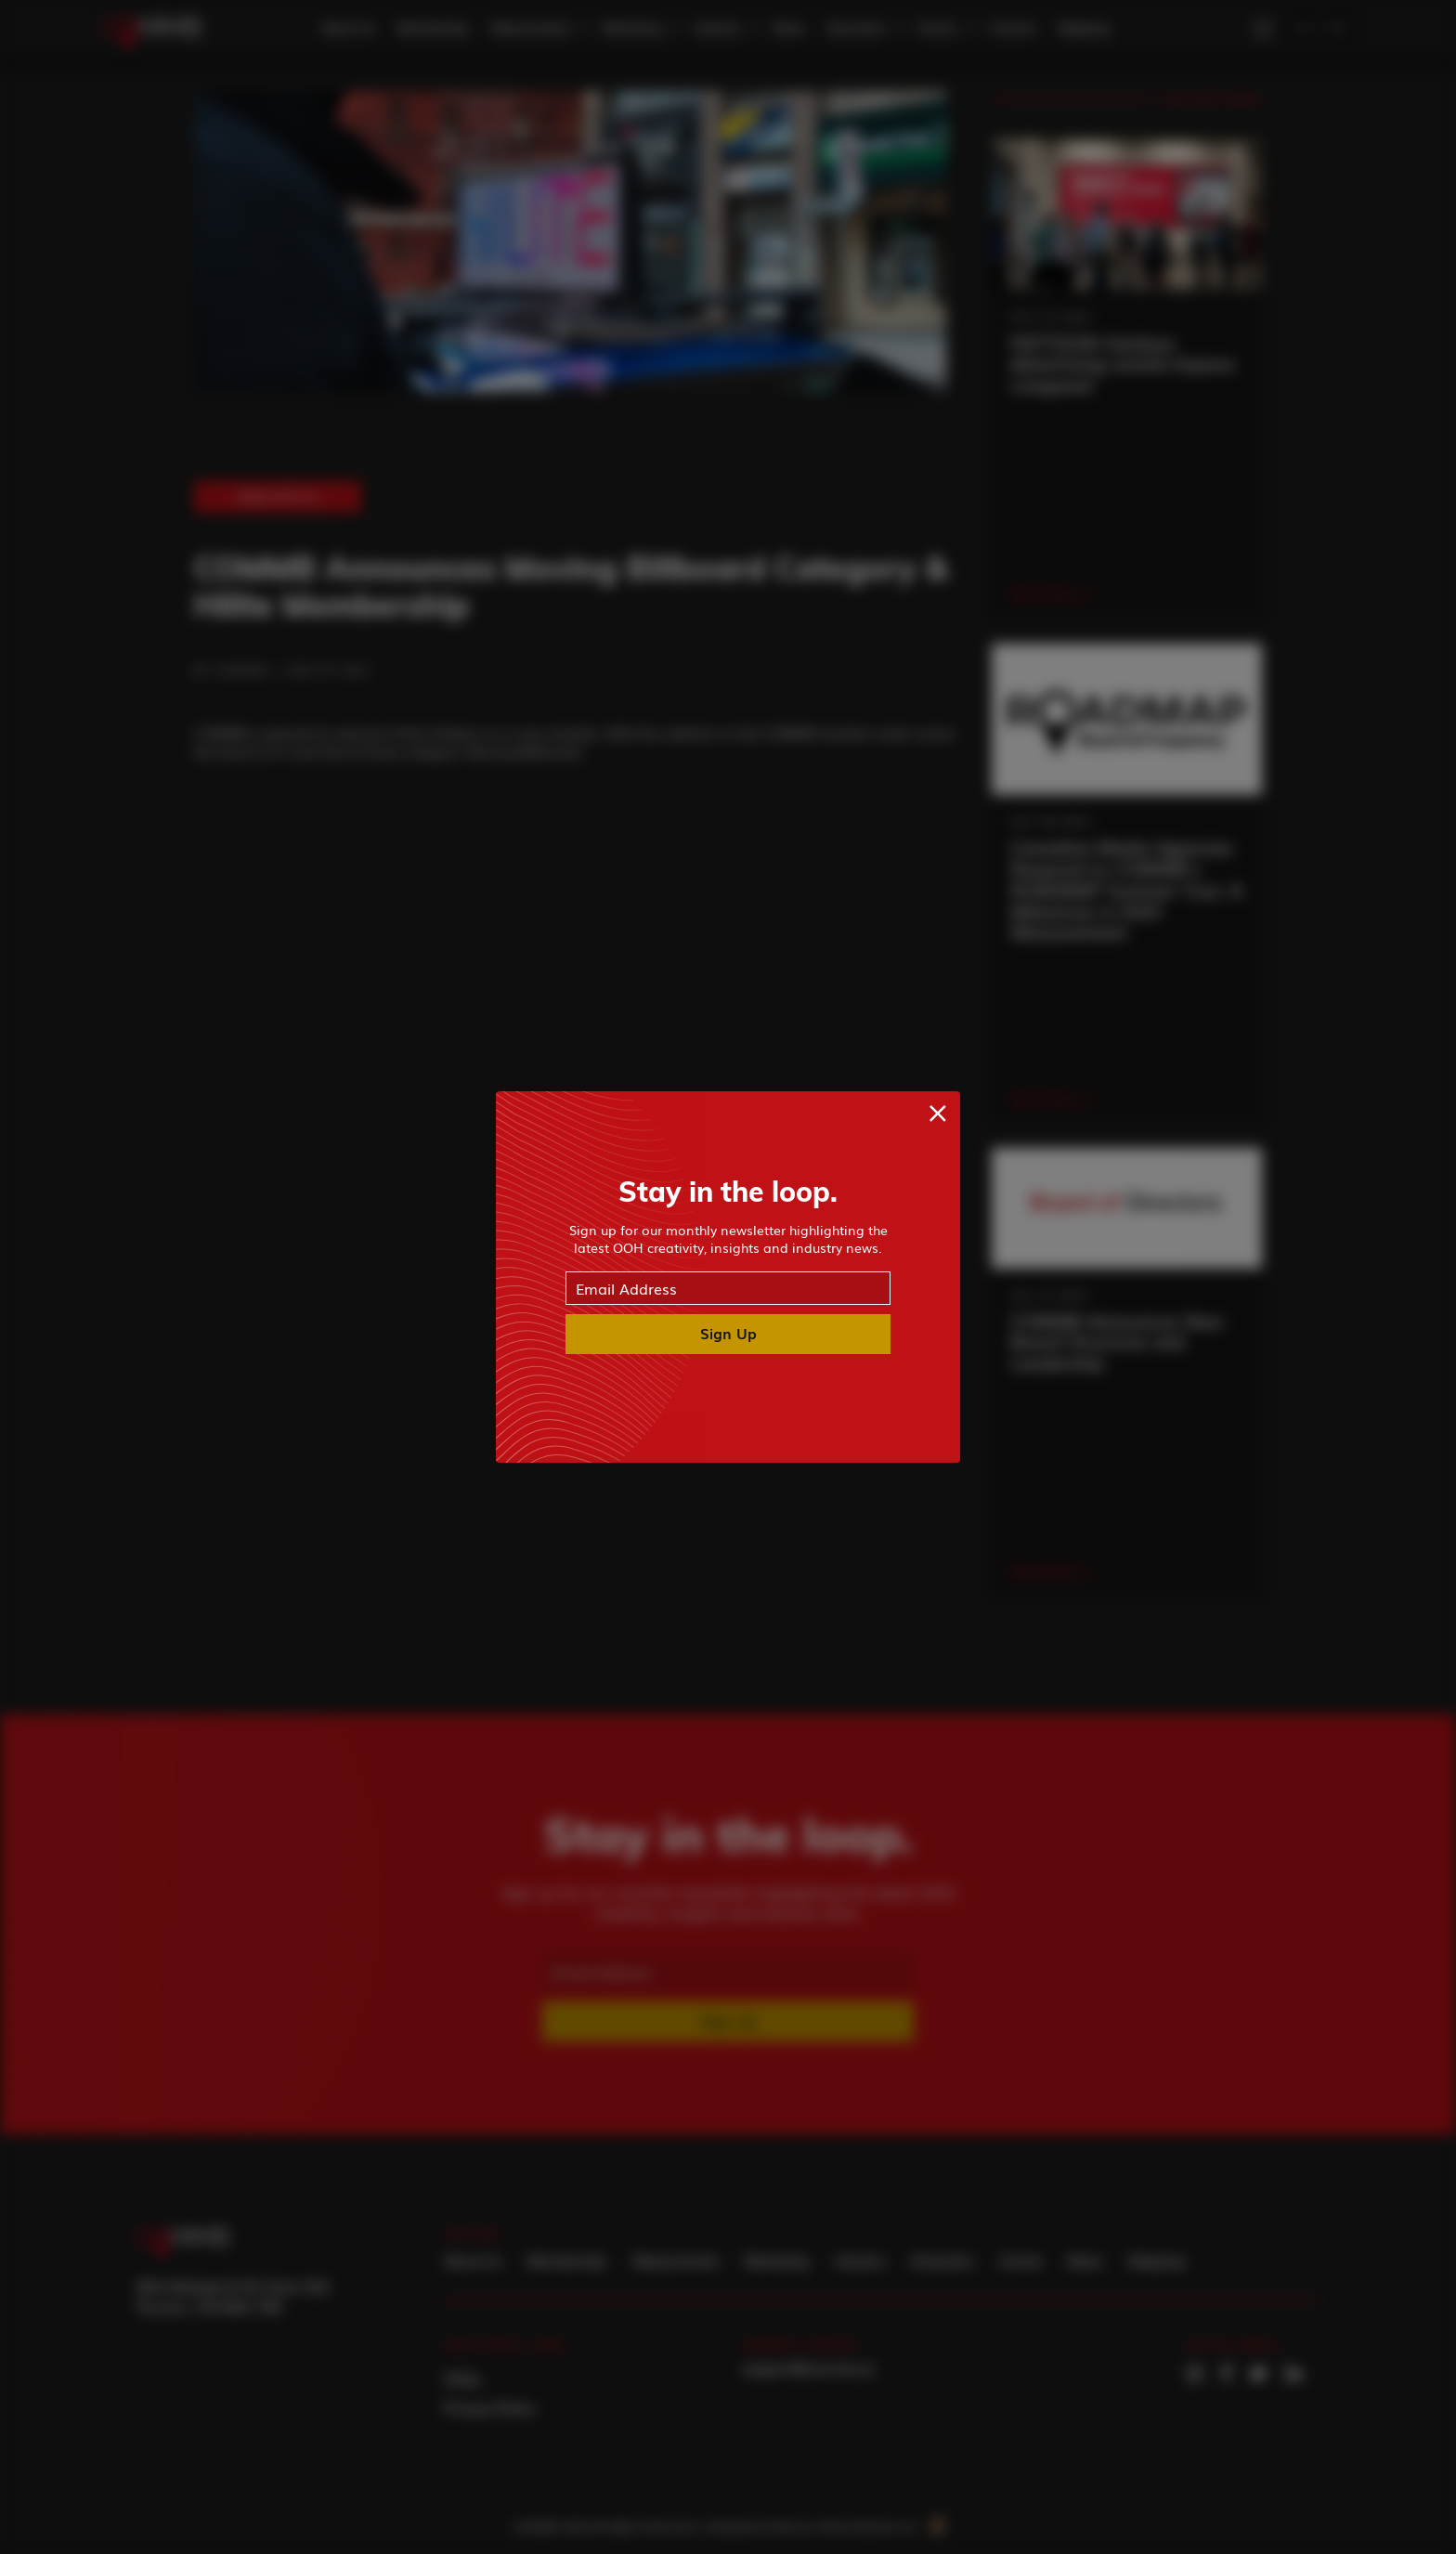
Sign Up (728, 1333)
